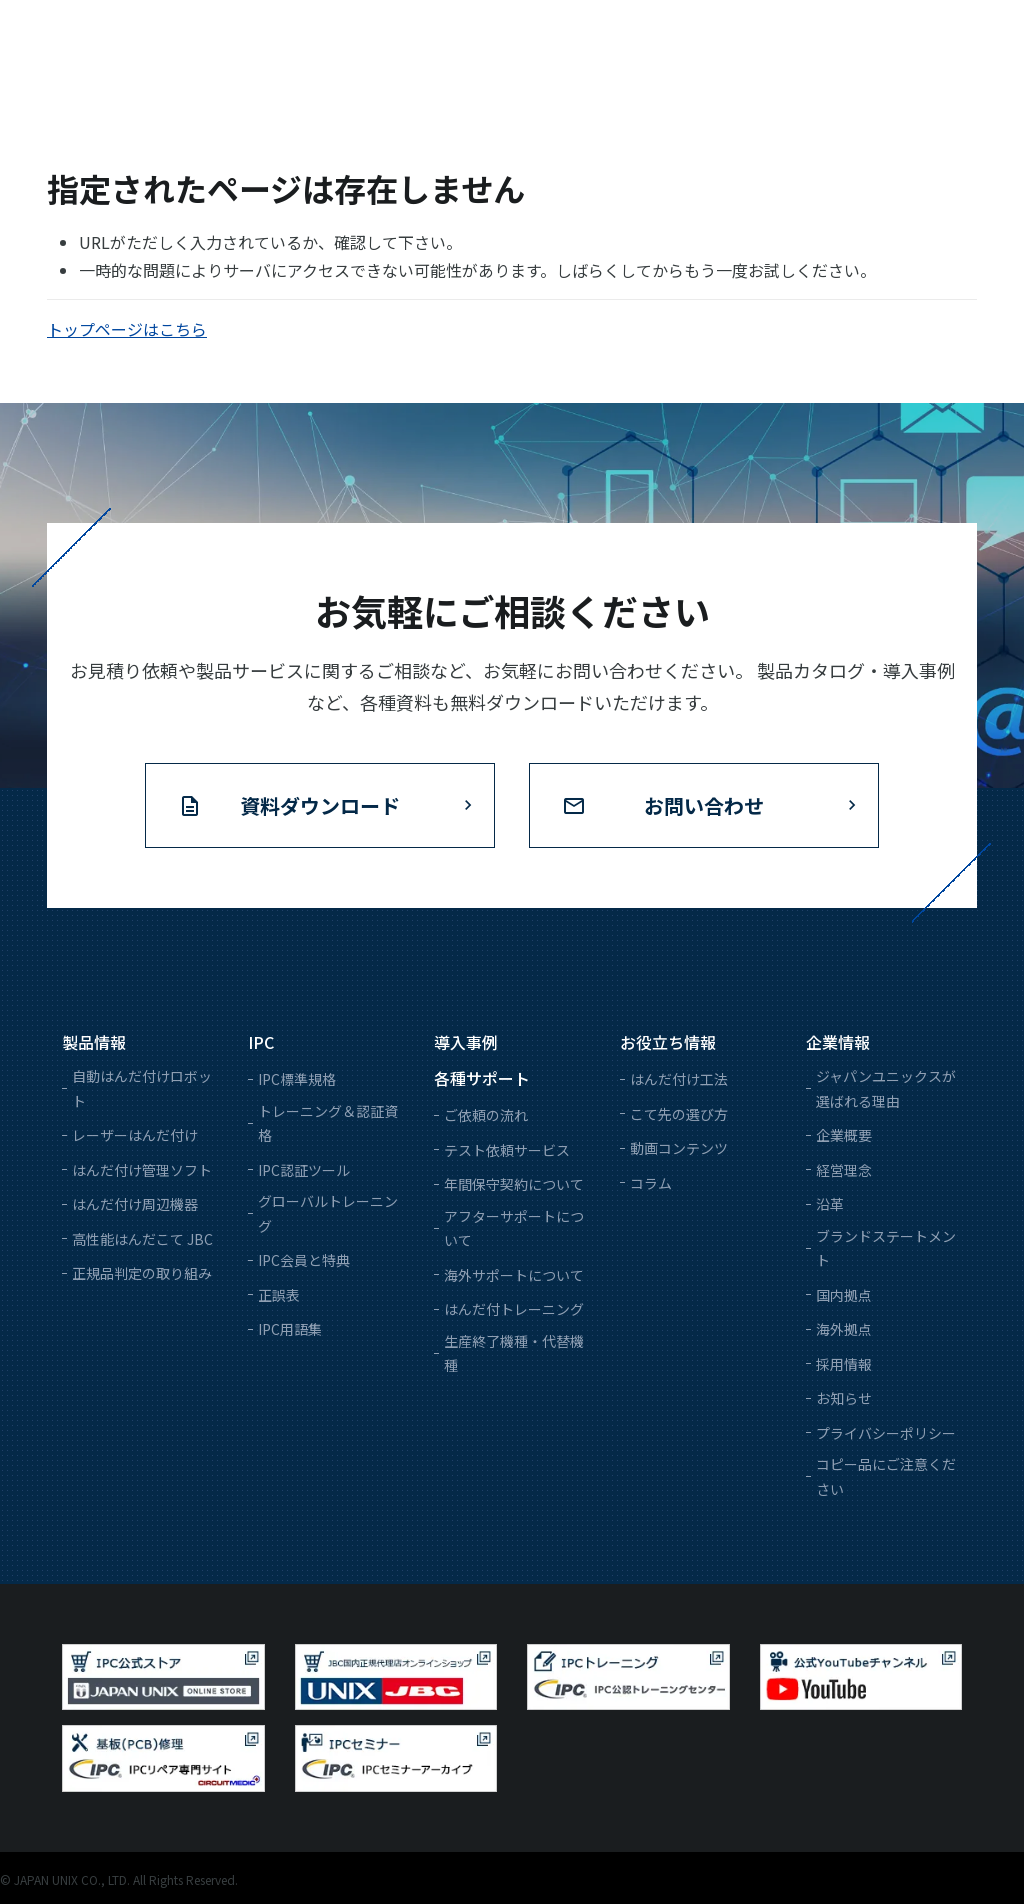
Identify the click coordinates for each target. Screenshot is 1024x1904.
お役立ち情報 (668, 1042)
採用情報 (844, 1364)
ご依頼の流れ (486, 1115)
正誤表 (279, 1295)
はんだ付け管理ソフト (142, 1170)
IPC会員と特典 (304, 1260)
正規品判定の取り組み (142, 1273)
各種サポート (482, 1078)
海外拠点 (844, 1329)
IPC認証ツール (304, 1170)
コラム (651, 1183)
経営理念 (844, 1170)
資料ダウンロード (320, 805)
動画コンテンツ (679, 1148)
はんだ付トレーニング (514, 1309)
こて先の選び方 (679, 1114)
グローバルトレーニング (328, 1213)
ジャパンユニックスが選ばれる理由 (886, 1088)
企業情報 (838, 1042)
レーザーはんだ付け (135, 1135)
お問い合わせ (704, 805)
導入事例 (466, 1042)
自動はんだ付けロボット (142, 1088)
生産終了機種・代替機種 (514, 1353)
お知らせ (844, 1398)
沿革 (830, 1204)
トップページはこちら (127, 329)
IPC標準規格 (297, 1079)
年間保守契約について (514, 1184)
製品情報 (94, 1042)
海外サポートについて (514, 1275)
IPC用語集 (290, 1329)
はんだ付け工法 (679, 1079)
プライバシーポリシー (886, 1433)
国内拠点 (844, 1295)
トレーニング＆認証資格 (328, 1123)
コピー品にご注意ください (886, 1476)
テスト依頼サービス (507, 1150)
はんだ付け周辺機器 (135, 1204)
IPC (261, 1042)
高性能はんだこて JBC (142, 1239)
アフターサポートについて (514, 1228)
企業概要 (844, 1135)
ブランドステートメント (886, 1248)
